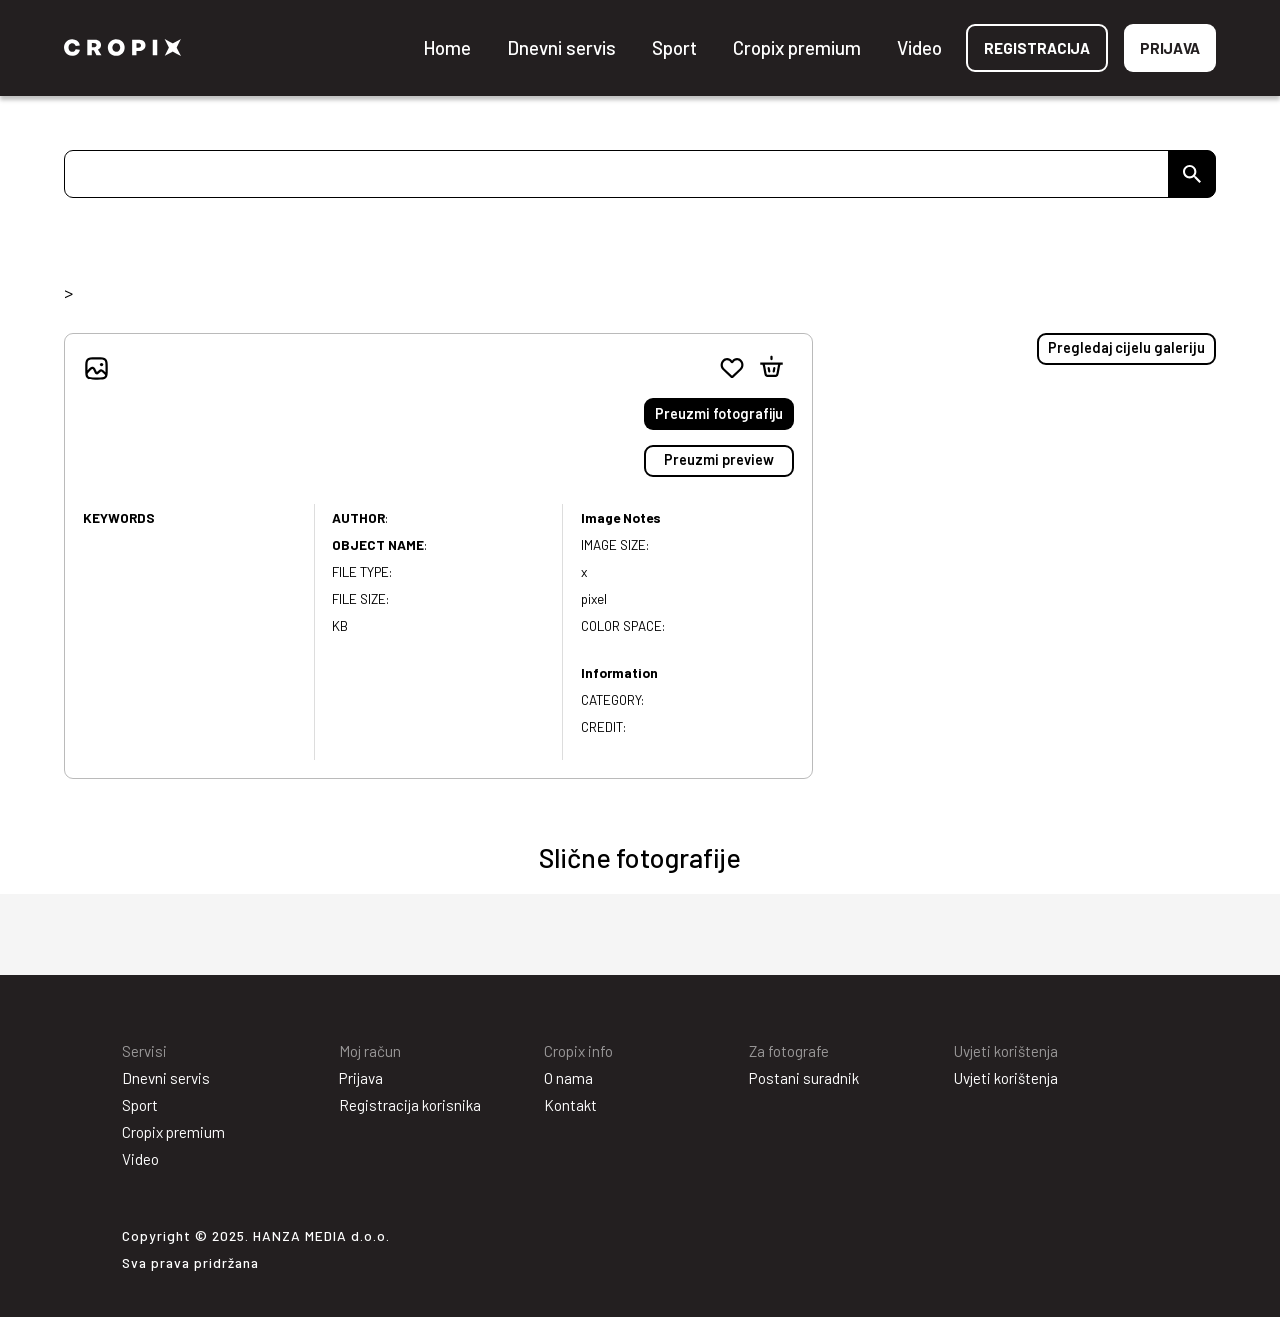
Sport (674, 47)
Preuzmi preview (719, 459)
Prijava (1170, 48)
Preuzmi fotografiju (719, 413)
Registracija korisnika (410, 1105)
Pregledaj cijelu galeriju (1126, 347)
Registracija (1037, 48)
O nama (568, 1078)
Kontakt (570, 1105)
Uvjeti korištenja (1006, 1078)
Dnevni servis (561, 47)
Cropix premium (797, 47)
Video (919, 47)
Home (447, 47)
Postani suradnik (804, 1078)
